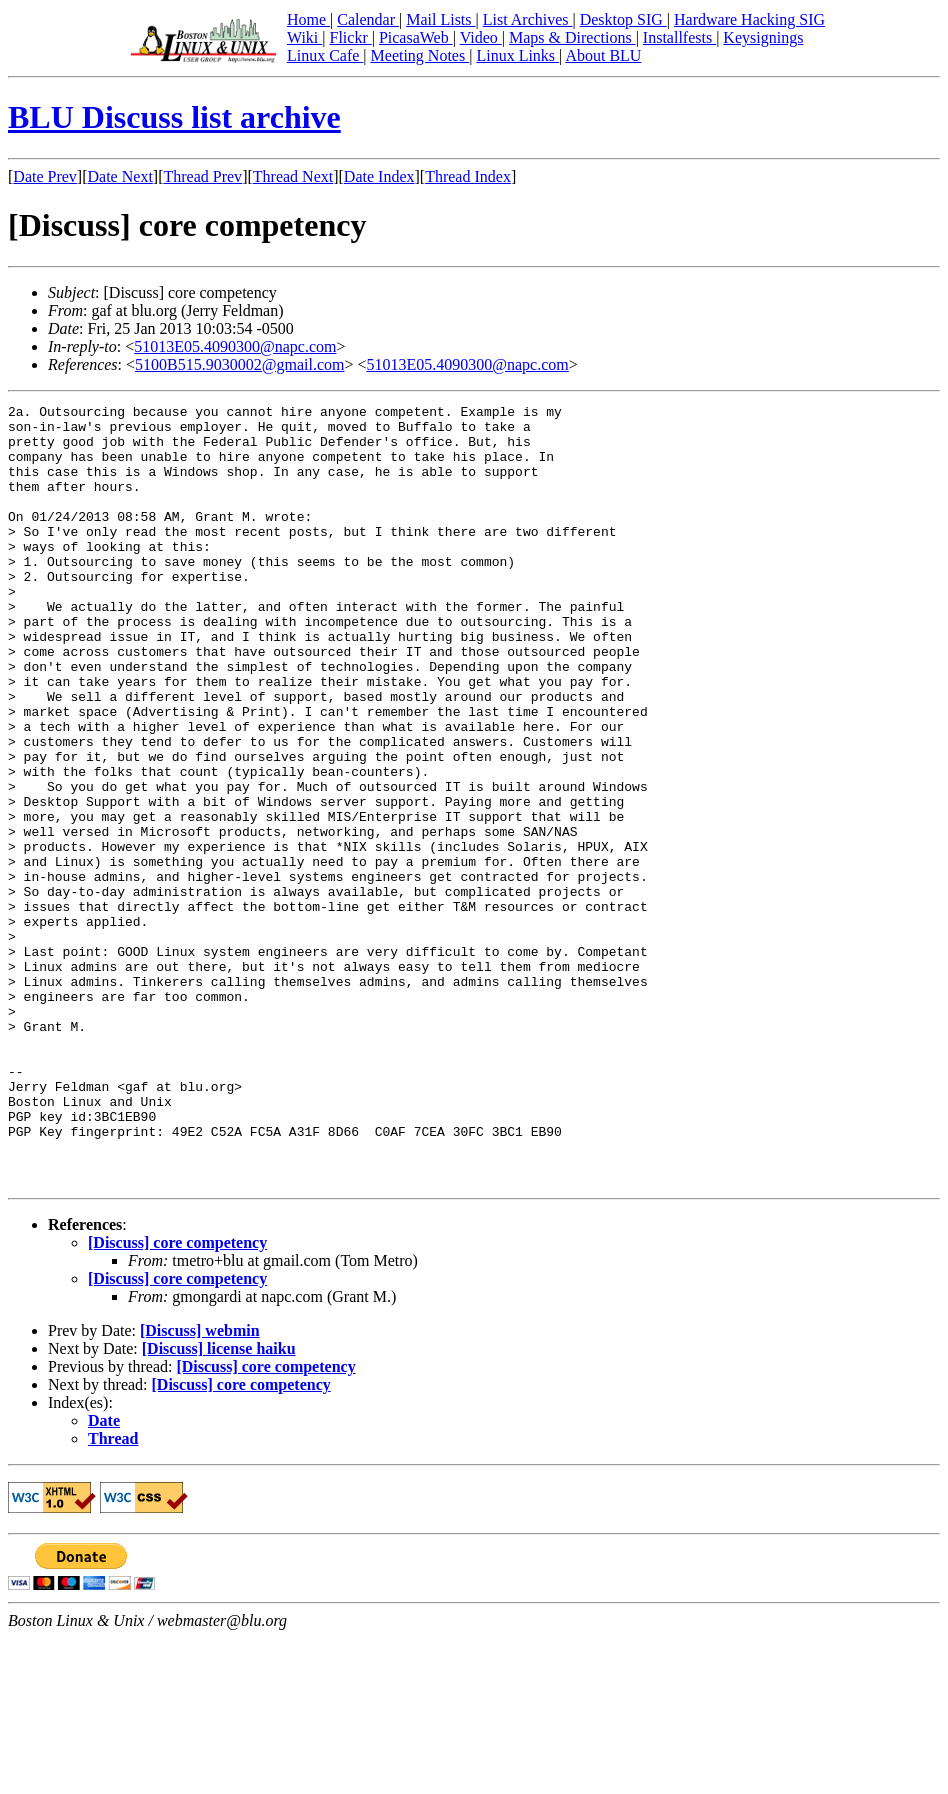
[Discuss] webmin (200, 1486)
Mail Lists (440, 19)
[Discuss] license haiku (219, 1504)
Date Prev (45, 176)
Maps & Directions (572, 37)
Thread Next (293, 176)
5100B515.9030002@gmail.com (239, 364)
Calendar (368, 19)
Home (308, 19)
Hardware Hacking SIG (749, 19)
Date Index (379, 176)
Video (481, 37)
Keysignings (763, 37)
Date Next (120, 176)
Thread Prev (202, 176)
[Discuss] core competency (177, 1398)
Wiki (304, 37)
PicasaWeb (416, 37)
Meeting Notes (420, 55)
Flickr (350, 37)
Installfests (679, 37)
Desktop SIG (623, 19)
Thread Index (468, 176)
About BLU (603, 55)
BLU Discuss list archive (174, 117)
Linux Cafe (325, 55)
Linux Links (517, 55)
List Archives (528, 19)
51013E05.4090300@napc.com (235, 346)
